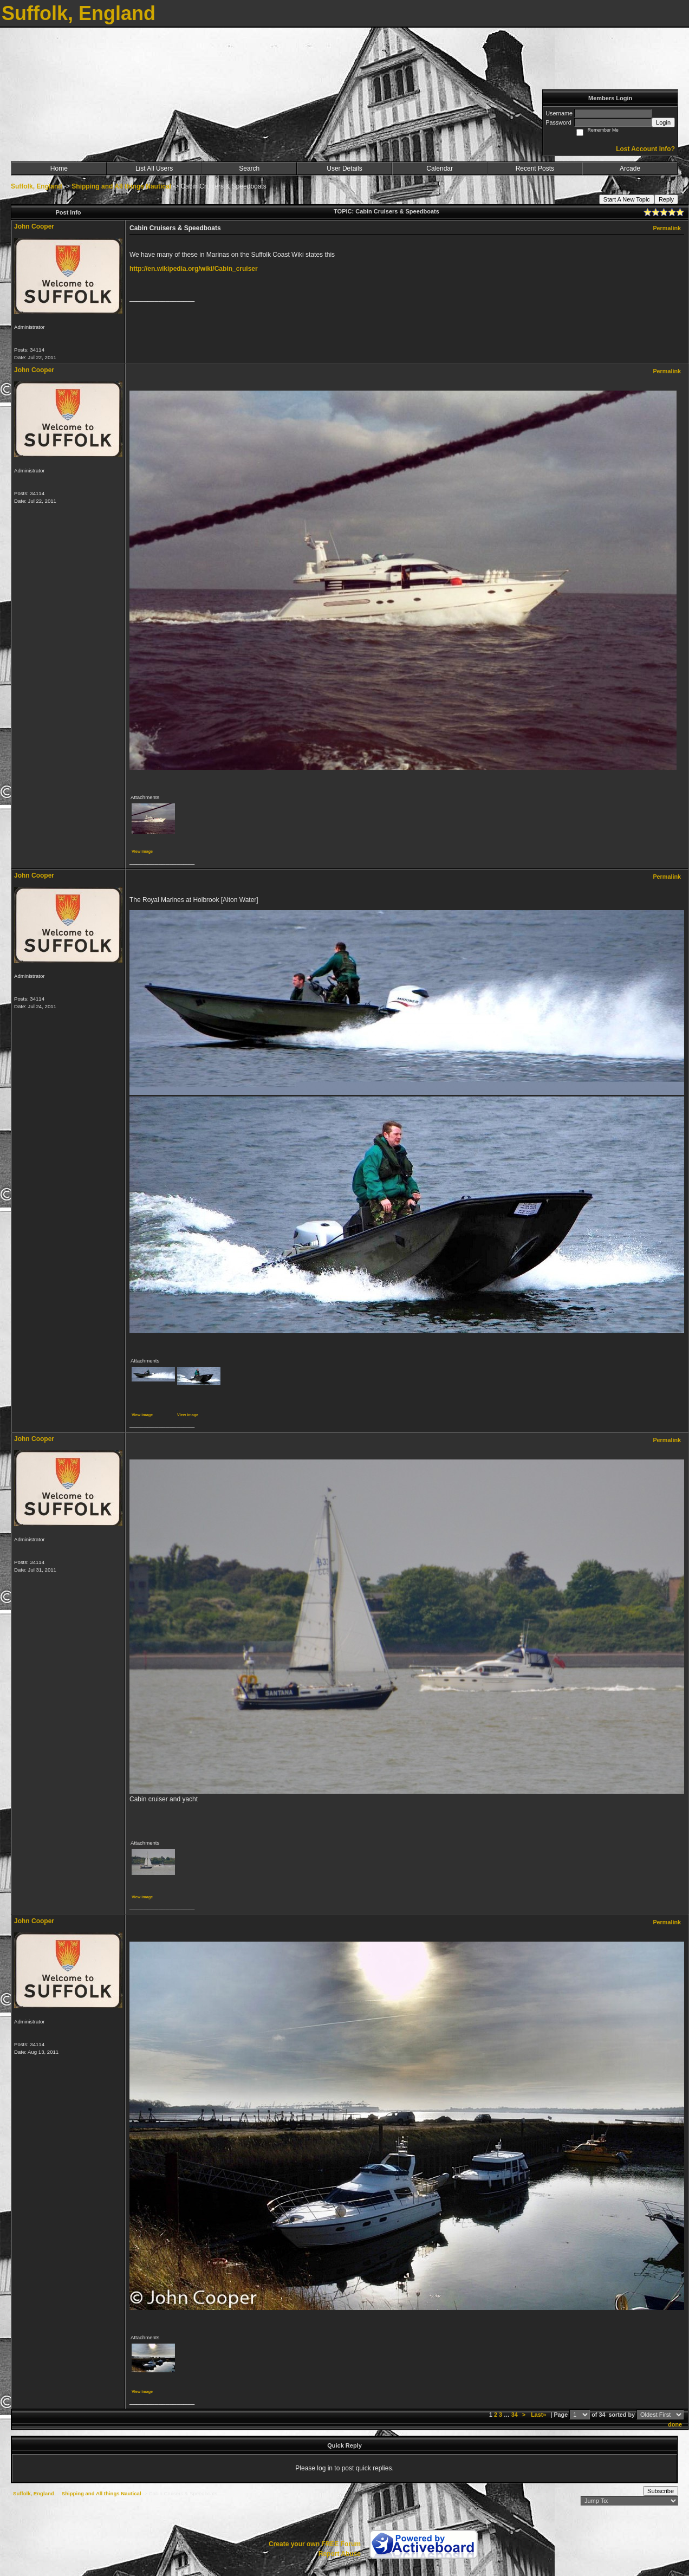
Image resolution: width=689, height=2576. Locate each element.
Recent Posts (535, 168)
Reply (666, 199)
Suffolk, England (36, 186)
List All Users (154, 168)
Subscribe (660, 2491)
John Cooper (34, 226)
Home (59, 168)
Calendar (439, 168)
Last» (539, 2414)
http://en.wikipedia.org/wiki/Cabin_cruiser (193, 268)
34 (514, 2414)
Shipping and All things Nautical (121, 186)
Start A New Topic (626, 199)
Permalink (667, 228)
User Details (344, 168)
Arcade (630, 168)
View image (142, 851)
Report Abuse (339, 2554)
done (675, 2424)
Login (663, 122)
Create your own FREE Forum (315, 2544)
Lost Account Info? (645, 149)
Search (249, 168)
